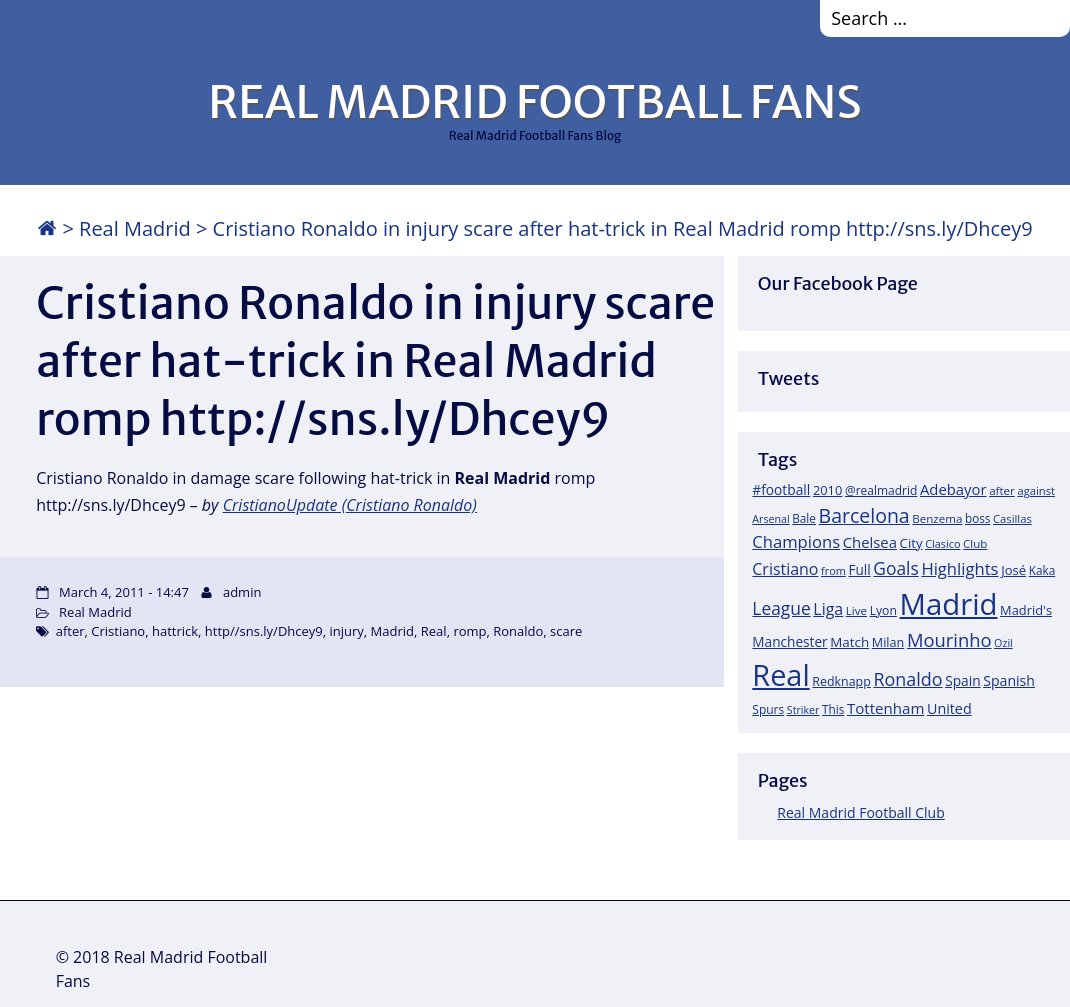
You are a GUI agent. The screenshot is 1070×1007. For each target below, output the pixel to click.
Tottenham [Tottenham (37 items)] (885, 708)
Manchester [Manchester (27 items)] (789, 641)
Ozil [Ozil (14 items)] (1003, 643)
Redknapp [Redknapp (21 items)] (841, 681)
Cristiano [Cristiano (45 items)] (785, 569)
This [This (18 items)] (833, 709)
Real (434, 631)
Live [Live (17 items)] (856, 610)
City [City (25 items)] (911, 543)
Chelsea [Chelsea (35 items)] (870, 542)
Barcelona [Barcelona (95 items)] (864, 515)
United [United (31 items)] (949, 708)
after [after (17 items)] (1002, 490)
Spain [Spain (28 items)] (963, 680)
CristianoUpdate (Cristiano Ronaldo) (350, 505)
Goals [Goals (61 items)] (895, 568)
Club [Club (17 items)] (975, 543)
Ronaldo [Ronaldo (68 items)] (907, 679)
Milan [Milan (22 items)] (888, 642)
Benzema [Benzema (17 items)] (937, 518)
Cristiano (118, 631)
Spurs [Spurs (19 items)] (768, 709)
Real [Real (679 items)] (780, 674)
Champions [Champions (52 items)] (796, 541)
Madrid (392, 631)
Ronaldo (518, 631)
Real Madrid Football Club (860, 812)
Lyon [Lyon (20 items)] (883, 610)
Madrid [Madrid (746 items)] (949, 604)
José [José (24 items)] (1013, 570)
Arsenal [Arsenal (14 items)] (770, 519)
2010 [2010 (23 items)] (827, 490)
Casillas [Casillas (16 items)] (1012, 518)
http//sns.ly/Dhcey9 (264, 631)
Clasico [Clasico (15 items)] (942, 543)
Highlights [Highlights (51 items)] (959, 568)
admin (242, 592)
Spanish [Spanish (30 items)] (1009, 680)
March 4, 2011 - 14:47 (124, 592)
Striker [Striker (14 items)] (803, 710)
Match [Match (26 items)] (849, 642)
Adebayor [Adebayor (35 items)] (953, 489)
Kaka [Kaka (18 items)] (1042, 570)
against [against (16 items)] (1036, 490)
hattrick (175, 631)
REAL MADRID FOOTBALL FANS (534, 102)
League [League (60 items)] (781, 608)
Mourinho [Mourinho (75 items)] (949, 639)
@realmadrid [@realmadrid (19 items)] (881, 490)
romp (469, 631)
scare (566, 631)
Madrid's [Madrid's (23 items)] (1026, 610)
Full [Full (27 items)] (859, 569)
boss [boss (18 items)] (978, 518)
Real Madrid (135, 228)
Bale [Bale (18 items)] (804, 518)
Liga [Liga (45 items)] (828, 609)
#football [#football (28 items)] (781, 489)
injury (347, 631)
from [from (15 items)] (833, 570)
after (70, 631)
